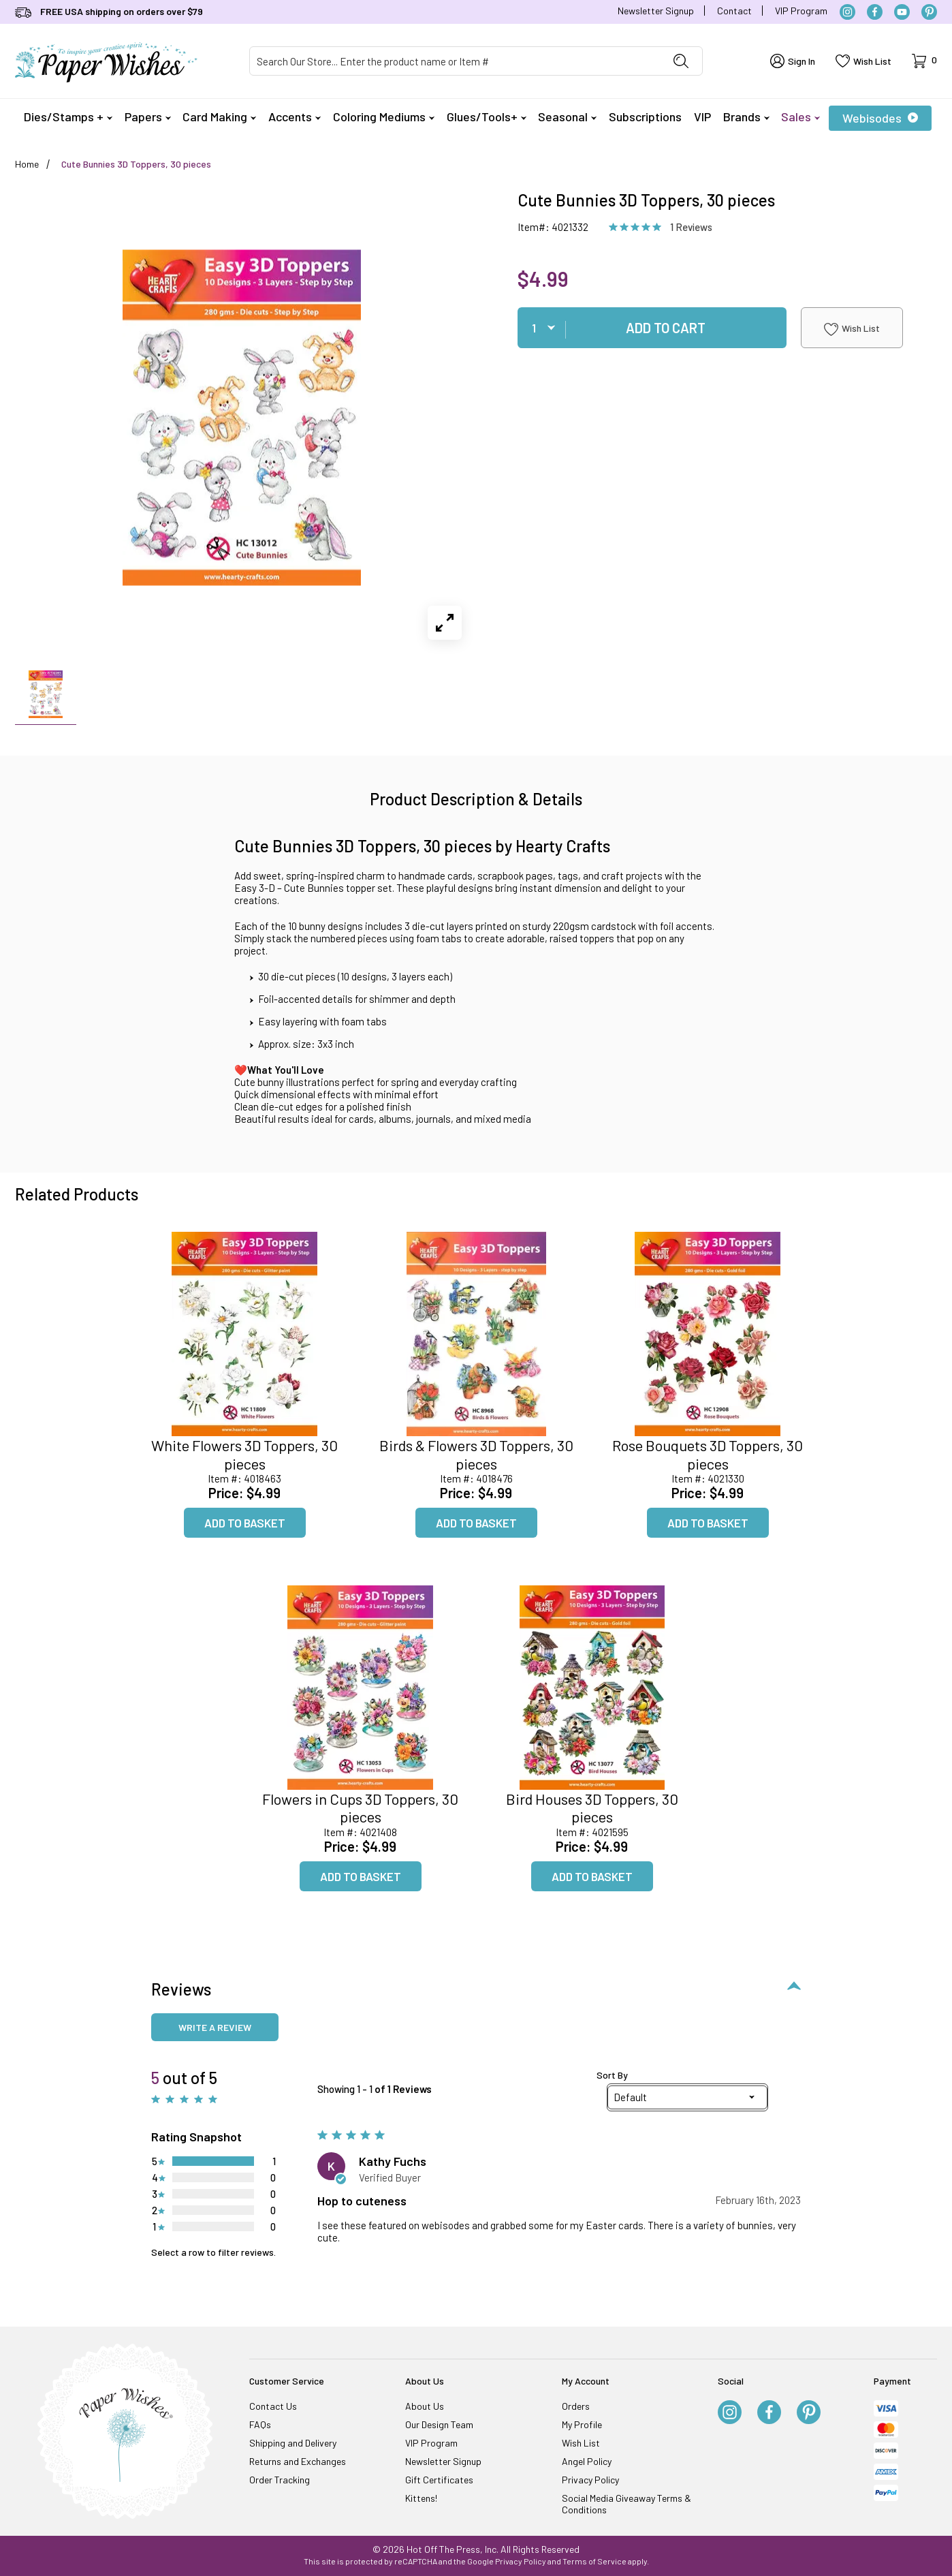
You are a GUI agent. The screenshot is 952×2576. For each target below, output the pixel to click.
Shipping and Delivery (292, 2443)
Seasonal (567, 116)
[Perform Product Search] (681, 61)
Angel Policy (587, 2461)
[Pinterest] (929, 12)
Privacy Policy (590, 2479)
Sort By (612, 2075)
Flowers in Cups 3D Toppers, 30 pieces (360, 1807)
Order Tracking (279, 2479)
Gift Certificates (439, 2479)
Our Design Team (439, 2424)
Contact (734, 10)
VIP (702, 116)
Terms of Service (594, 2561)
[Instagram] (847, 12)
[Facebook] (875, 12)
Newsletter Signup (656, 10)
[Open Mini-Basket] (924, 61)
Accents (294, 116)
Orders (576, 2406)
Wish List (852, 329)
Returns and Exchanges (297, 2461)
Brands (746, 116)
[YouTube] (902, 12)
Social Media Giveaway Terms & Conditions (626, 2503)
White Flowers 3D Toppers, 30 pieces (244, 1454)
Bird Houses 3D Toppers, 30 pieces (592, 1807)
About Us (424, 2406)
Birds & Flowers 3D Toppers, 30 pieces (476, 1454)
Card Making (219, 116)
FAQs (260, 2424)
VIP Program (801, 10)
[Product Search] (455, 61)
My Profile (582, 2424)
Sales (800, 116)
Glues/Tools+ (486, 116)
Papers (148, 116)
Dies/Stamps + (68, 116)
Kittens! (421, 2498)
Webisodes (880, 117)
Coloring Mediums (383, 116)
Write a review (214, 2027)
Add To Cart (665, 328)
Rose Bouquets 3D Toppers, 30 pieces (707, 1454)
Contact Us (273, 2406)
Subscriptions (645, 116)
